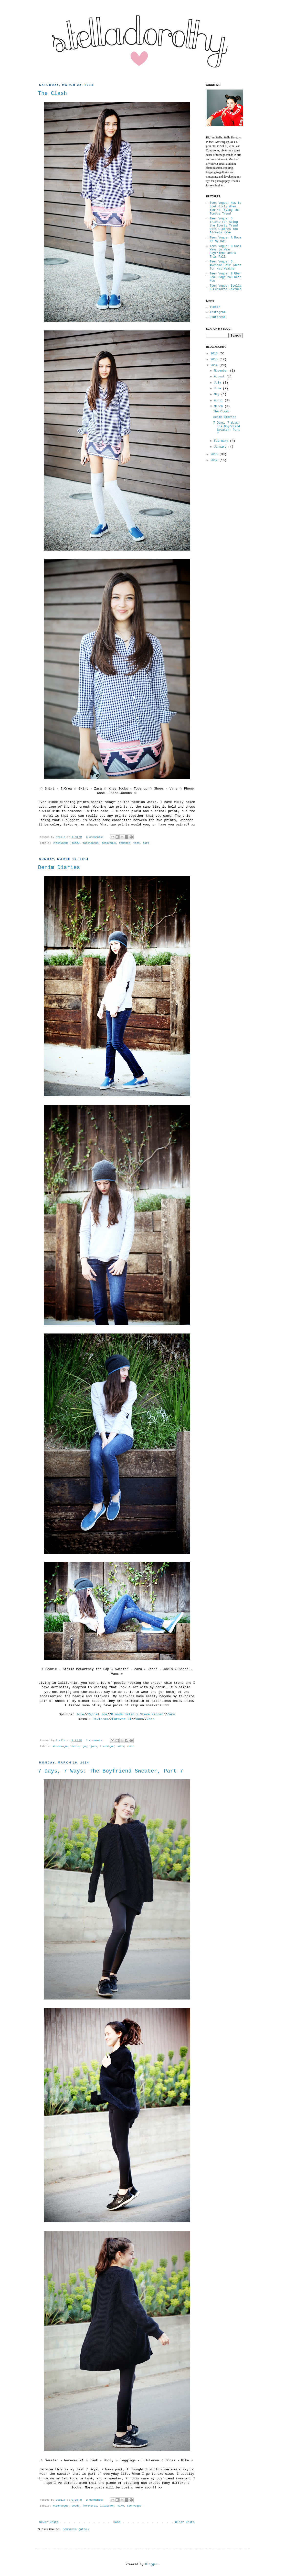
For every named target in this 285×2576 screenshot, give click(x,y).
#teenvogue (60, 843)
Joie (80, 1714)
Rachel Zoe (97, 1714)
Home (116, 2522)
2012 (215, 460)
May (217, 394)
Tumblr (215, 307)
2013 (215, 454)
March (219, 406)
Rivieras (100, 1719)
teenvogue (109, 843)
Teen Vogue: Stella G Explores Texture (226, 287)
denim (75, 1746)
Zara (171, 1714)
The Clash (52, 93)
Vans (139, 1719)
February (222, 441)
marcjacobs (90, 843)
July (218, 382)
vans (136, 843)
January (221, 447)
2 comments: (95, 1740)
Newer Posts (49, 2522)
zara (146, 843)
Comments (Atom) (76, 2529)
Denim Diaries (59, 868)
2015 (215, 359)
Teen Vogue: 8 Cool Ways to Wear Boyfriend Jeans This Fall (226, 252)
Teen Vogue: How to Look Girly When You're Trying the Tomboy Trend (226, 208)
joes (94, 1746)
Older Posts (184, 2522)
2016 (215, 353)
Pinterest (218, 317)
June (218, 388)
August (220, 376)
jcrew (75, 843)
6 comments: (95, 837)
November (222, 371)
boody (75, 2505)
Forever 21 (121, 1719)
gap (85, 1746)
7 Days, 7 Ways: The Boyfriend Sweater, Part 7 (110, 1771)
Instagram (218, 312)
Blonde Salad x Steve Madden (137, 1714)
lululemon (107, 2505)
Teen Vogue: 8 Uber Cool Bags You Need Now (226, 277)
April (219, 400)
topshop (124, 843)
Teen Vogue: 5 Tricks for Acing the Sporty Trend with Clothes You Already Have (224, 226)
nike (120, 2505)
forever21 (90, 2505)
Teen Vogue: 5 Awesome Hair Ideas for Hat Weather (226, 265)
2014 (215, 365)
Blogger (151, 2564)
